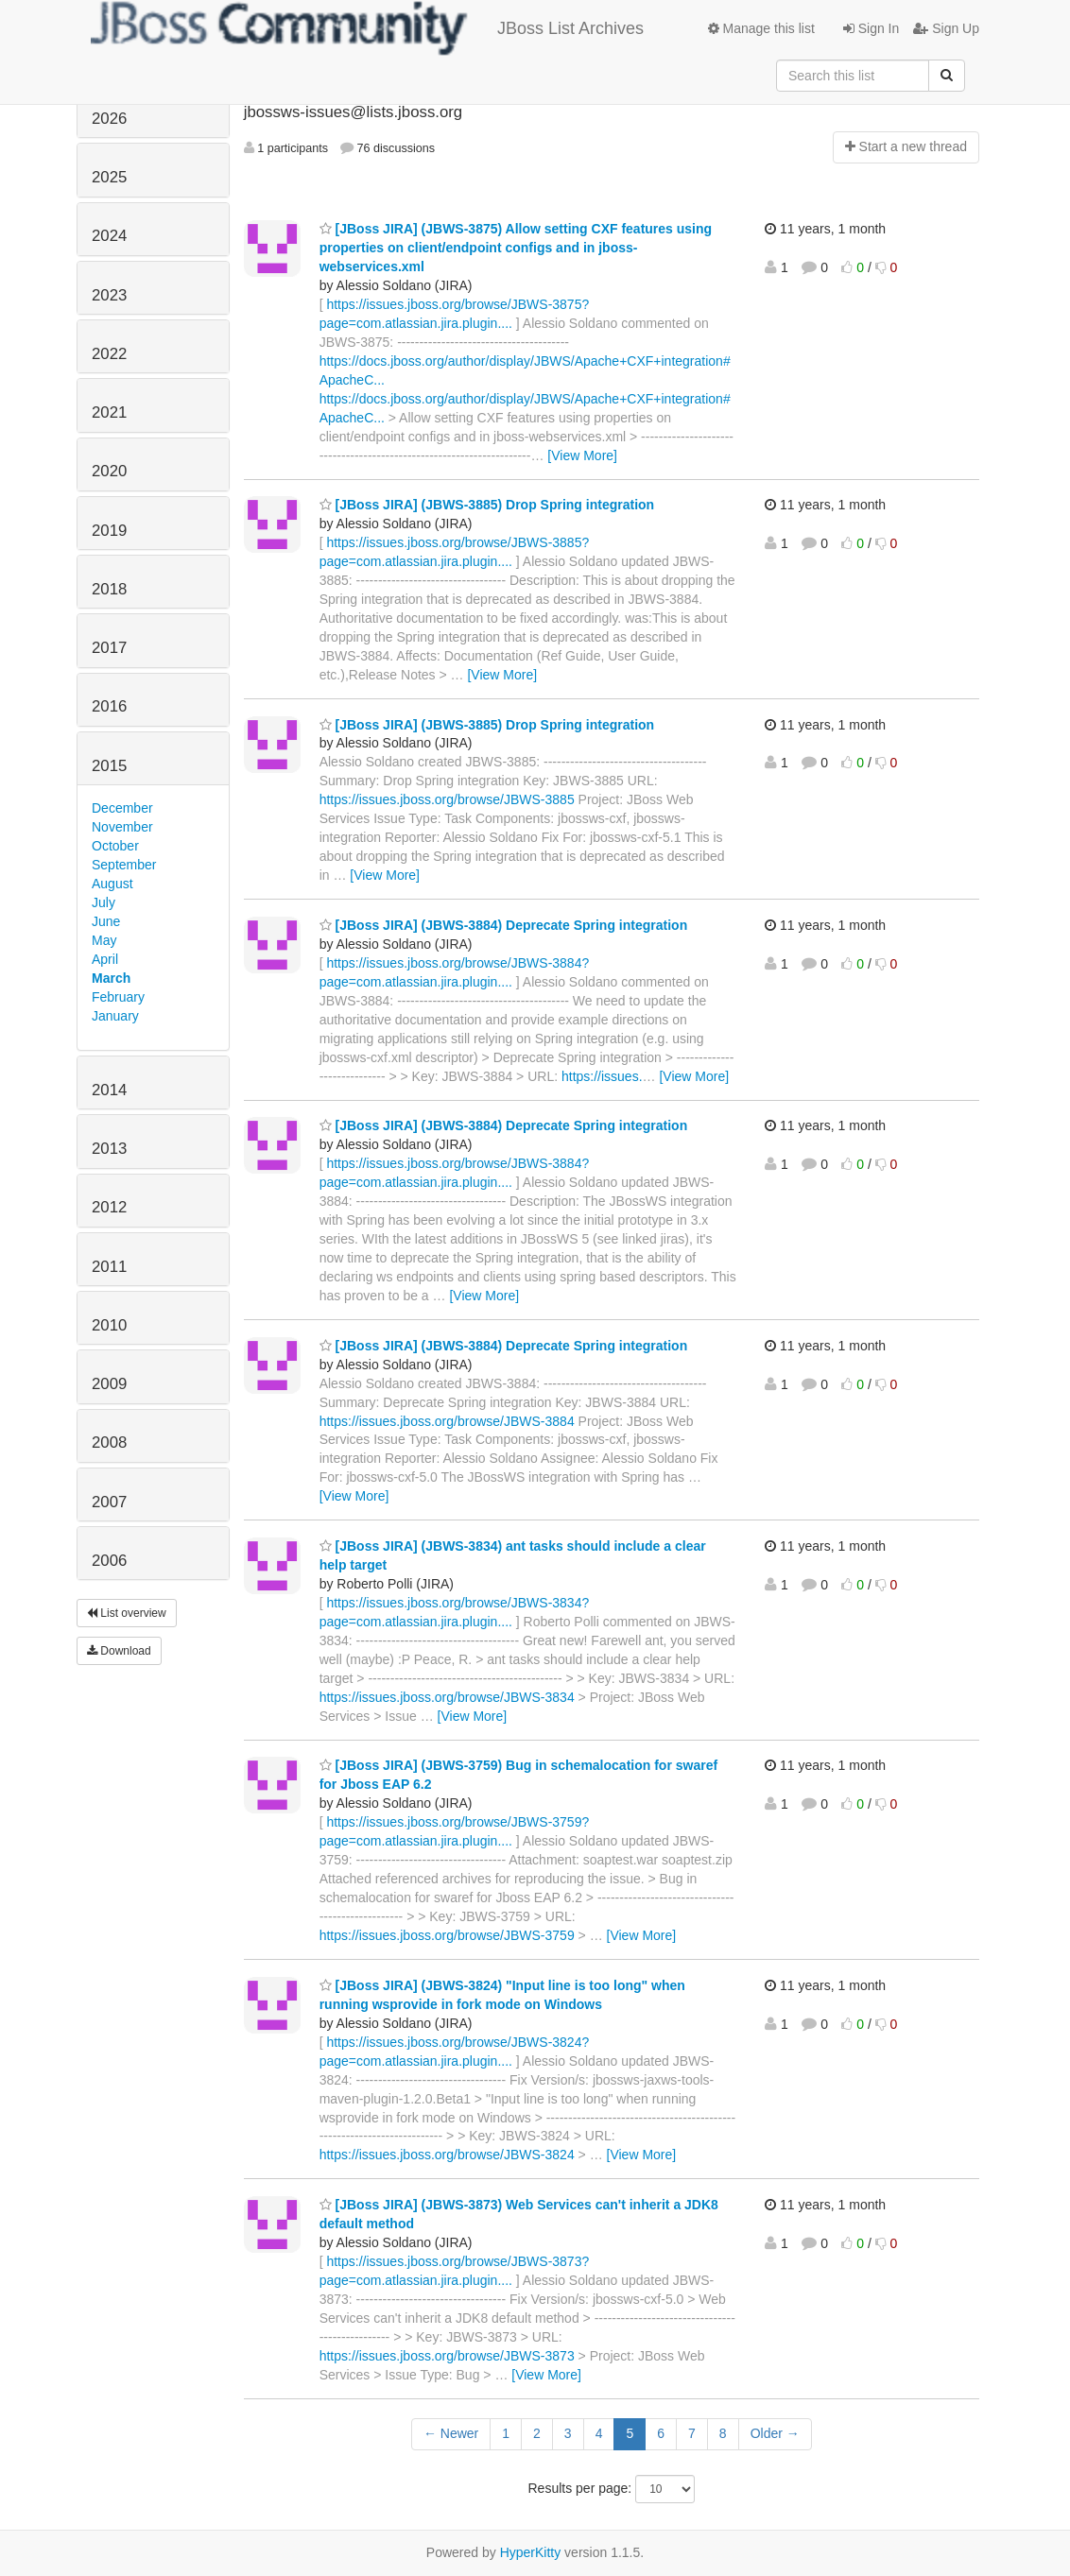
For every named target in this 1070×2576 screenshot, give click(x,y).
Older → (775, 2433)
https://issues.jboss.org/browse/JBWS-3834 (447, 1697)
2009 (109, 1384)
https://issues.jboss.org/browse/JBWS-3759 (447, 1935)
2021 (109, 412)
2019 (109, 531)
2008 (109, 1442)
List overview (126, 1613)
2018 (109, 589)
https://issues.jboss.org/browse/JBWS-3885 (447, 799)
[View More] (582, 455)
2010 (109, 1325)
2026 (109, 119)
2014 (109, 1090)
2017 (109, 648)
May (104, 940)
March (111, 978)
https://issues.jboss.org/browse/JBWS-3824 (447, 2154)
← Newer (450, 2433)
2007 (109, 1502)
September (124, 864)
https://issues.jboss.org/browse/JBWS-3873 (447, 2355)
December (122, 808)
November (122, 826)
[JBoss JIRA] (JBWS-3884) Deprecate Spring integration (503, 925)
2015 (109, 766)
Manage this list (761, 28)
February (118, 997)
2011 (109, 1267)
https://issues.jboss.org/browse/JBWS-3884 (447, 1421)
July (103, 902)
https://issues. (602, 1076)
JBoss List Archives (367, 28)
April (105, 959)
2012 (109, 1207)
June (106, 921)
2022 (109, 354)
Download (119, 1650)
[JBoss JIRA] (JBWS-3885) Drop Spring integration (486, 504)
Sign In (871, 28)
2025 (109, 177)
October (115, 845)
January (115, 1015)
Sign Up (946, 28)
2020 (109, 471)
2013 (109, 1149)
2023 (109, 295)
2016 (109, 706)
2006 (109, 1561)
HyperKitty (530, 2552)
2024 (109, 236)
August (112, 883)
